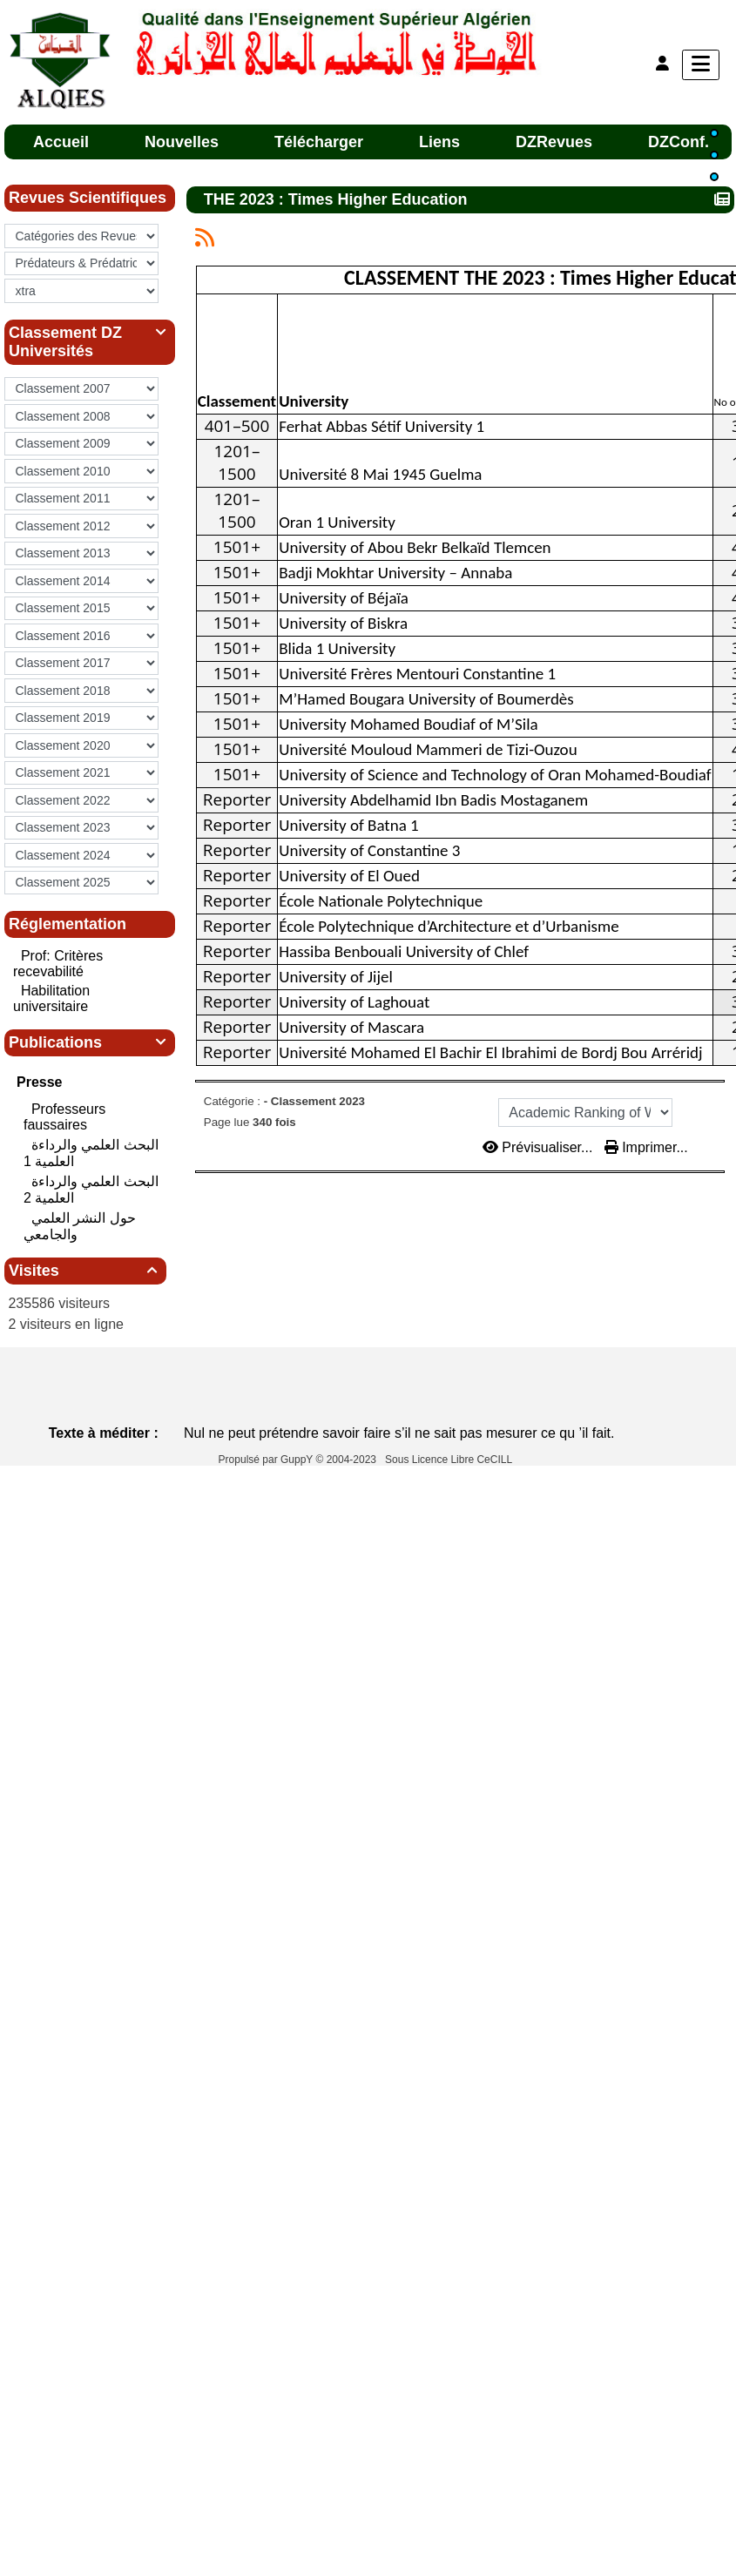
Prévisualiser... (540, 1147)
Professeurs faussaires (64, 1117)
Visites (85, 1270)
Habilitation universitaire (51, 998)
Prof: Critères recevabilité (58, 963)
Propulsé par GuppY (267, 1459)
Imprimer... (646, 1147)
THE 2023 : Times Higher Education (338, 199)
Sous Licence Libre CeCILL (450, 1459)
